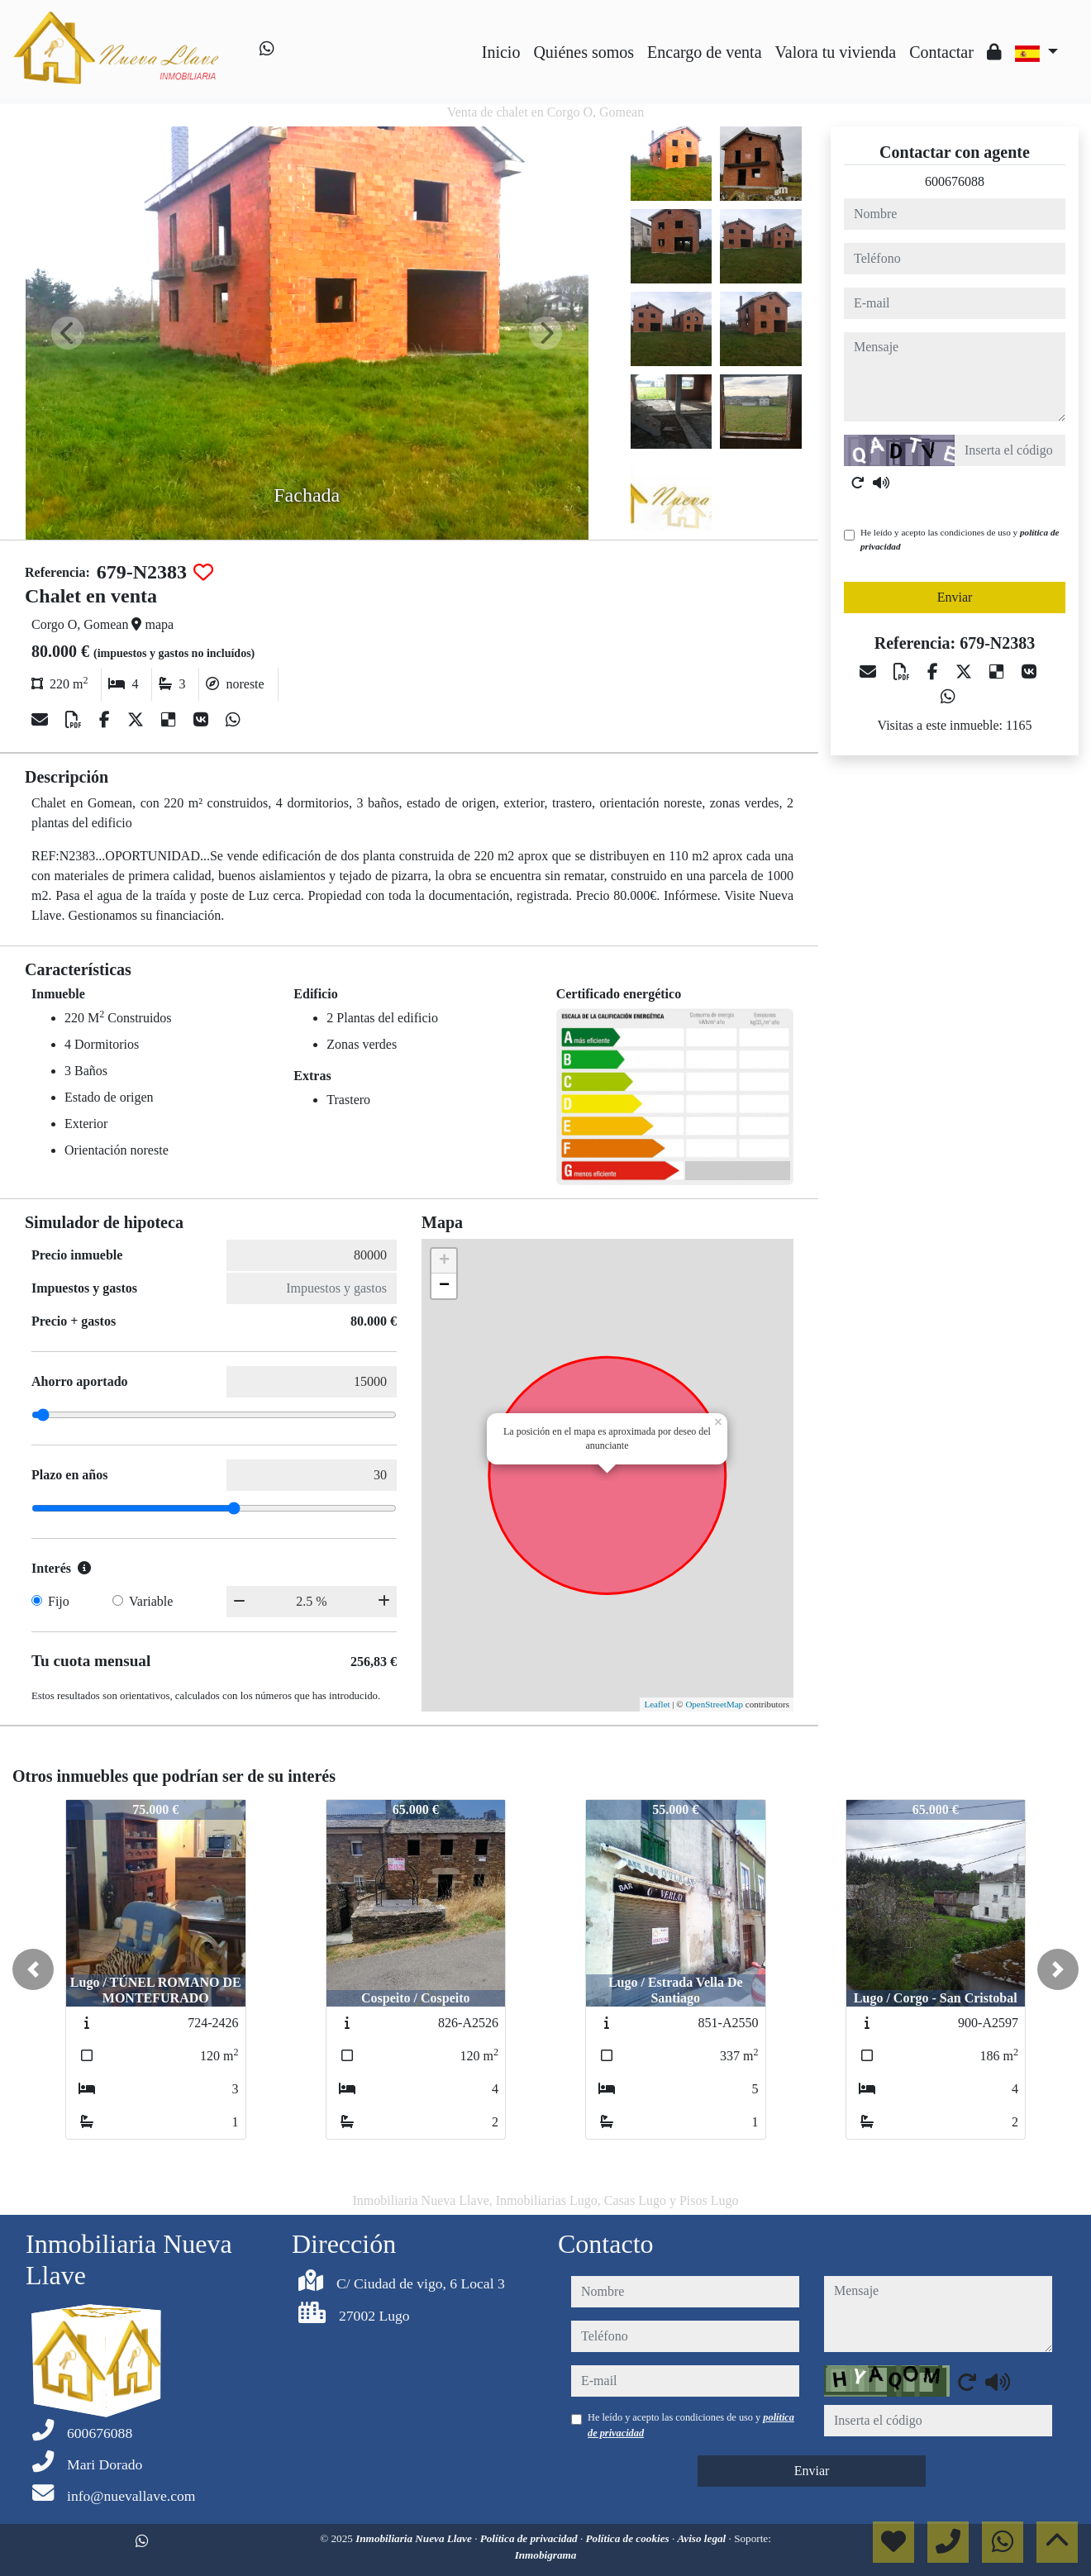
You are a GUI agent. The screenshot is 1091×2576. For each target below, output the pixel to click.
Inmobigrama (546, 2555)
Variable (151, 1601)
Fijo (58, 1601)
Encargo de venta (704, 52)
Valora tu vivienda (836, 52)
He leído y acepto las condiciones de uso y (959, 539)
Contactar (941, 52)
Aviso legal (703, 2538)
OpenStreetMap (714, 1704)
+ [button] (444, 1261)
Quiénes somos (583, 52)
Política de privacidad (530, 2538)
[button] (33, 1969)
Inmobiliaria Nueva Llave (414, 2538)
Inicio (501, 52)
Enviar (955, 597)
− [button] (444, 1286)
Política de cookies (629, 2538)
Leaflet (656, 1704)
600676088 (954, 181)
